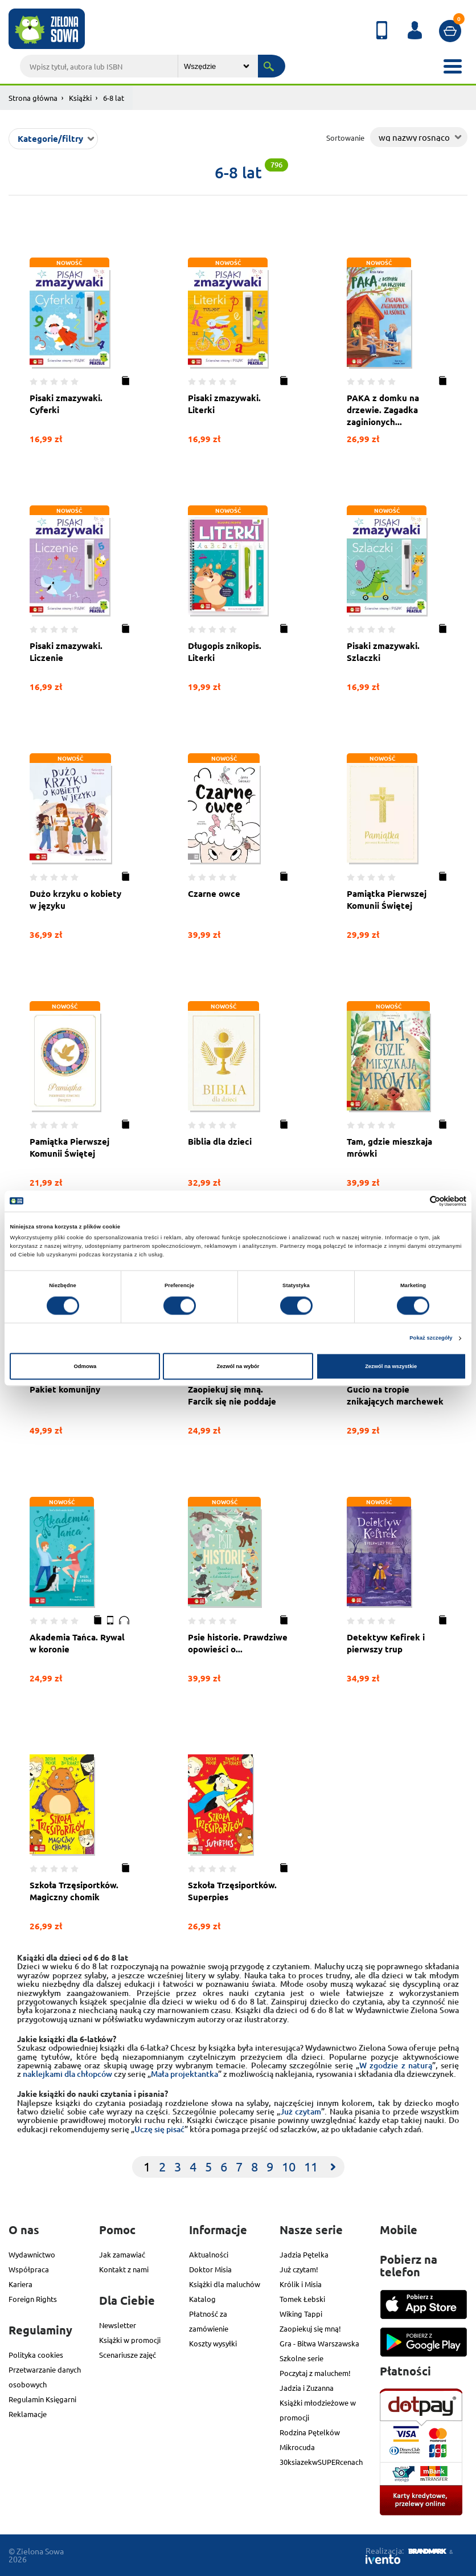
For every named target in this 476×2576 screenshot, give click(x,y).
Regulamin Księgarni (42, 2399)
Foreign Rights (33, 2299)
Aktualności (208, 2254)
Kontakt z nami (124, 2269)
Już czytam (300, 2111)
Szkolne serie (301, 2358)
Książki (80, 98)
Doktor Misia (210, 2269)
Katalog (202, 2299)
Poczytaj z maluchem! (315, 2373)
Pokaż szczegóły (430, 1338)
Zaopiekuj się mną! (310, 2328)
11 (311, 2166)
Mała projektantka (184, 2073)
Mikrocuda (297, 2447)
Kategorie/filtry (50, 138)
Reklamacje (28, 2414)
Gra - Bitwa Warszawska (319, 2343)
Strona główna (33, 98)
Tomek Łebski (302, 2299)
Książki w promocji (130, 2340)
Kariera (20, 2284)
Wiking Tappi (301, 2313)
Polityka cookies (36, 2354)
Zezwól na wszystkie (391, 1366)
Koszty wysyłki (213, 2343)
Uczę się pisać (159, 2129)
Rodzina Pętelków (310, 2432)
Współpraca (29, 2269)
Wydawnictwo (32, 2254)
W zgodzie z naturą (395, 2065)
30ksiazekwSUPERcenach (321, 2462)
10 (289, 2166)
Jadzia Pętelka (304, 2254)
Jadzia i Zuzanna (307, 2388)
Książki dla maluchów (224, 2284)
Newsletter (117, 2325)
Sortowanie (345, 137)
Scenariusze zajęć (127, 2354)
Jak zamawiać (122, 2254)
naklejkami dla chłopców (67, 2073)
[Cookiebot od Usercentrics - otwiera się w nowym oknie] (416, 1200)
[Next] (333, 2167)
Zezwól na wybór (238, 1366)
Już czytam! (299, 2269)
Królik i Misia (301, 2284)
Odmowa (85, 1366)
